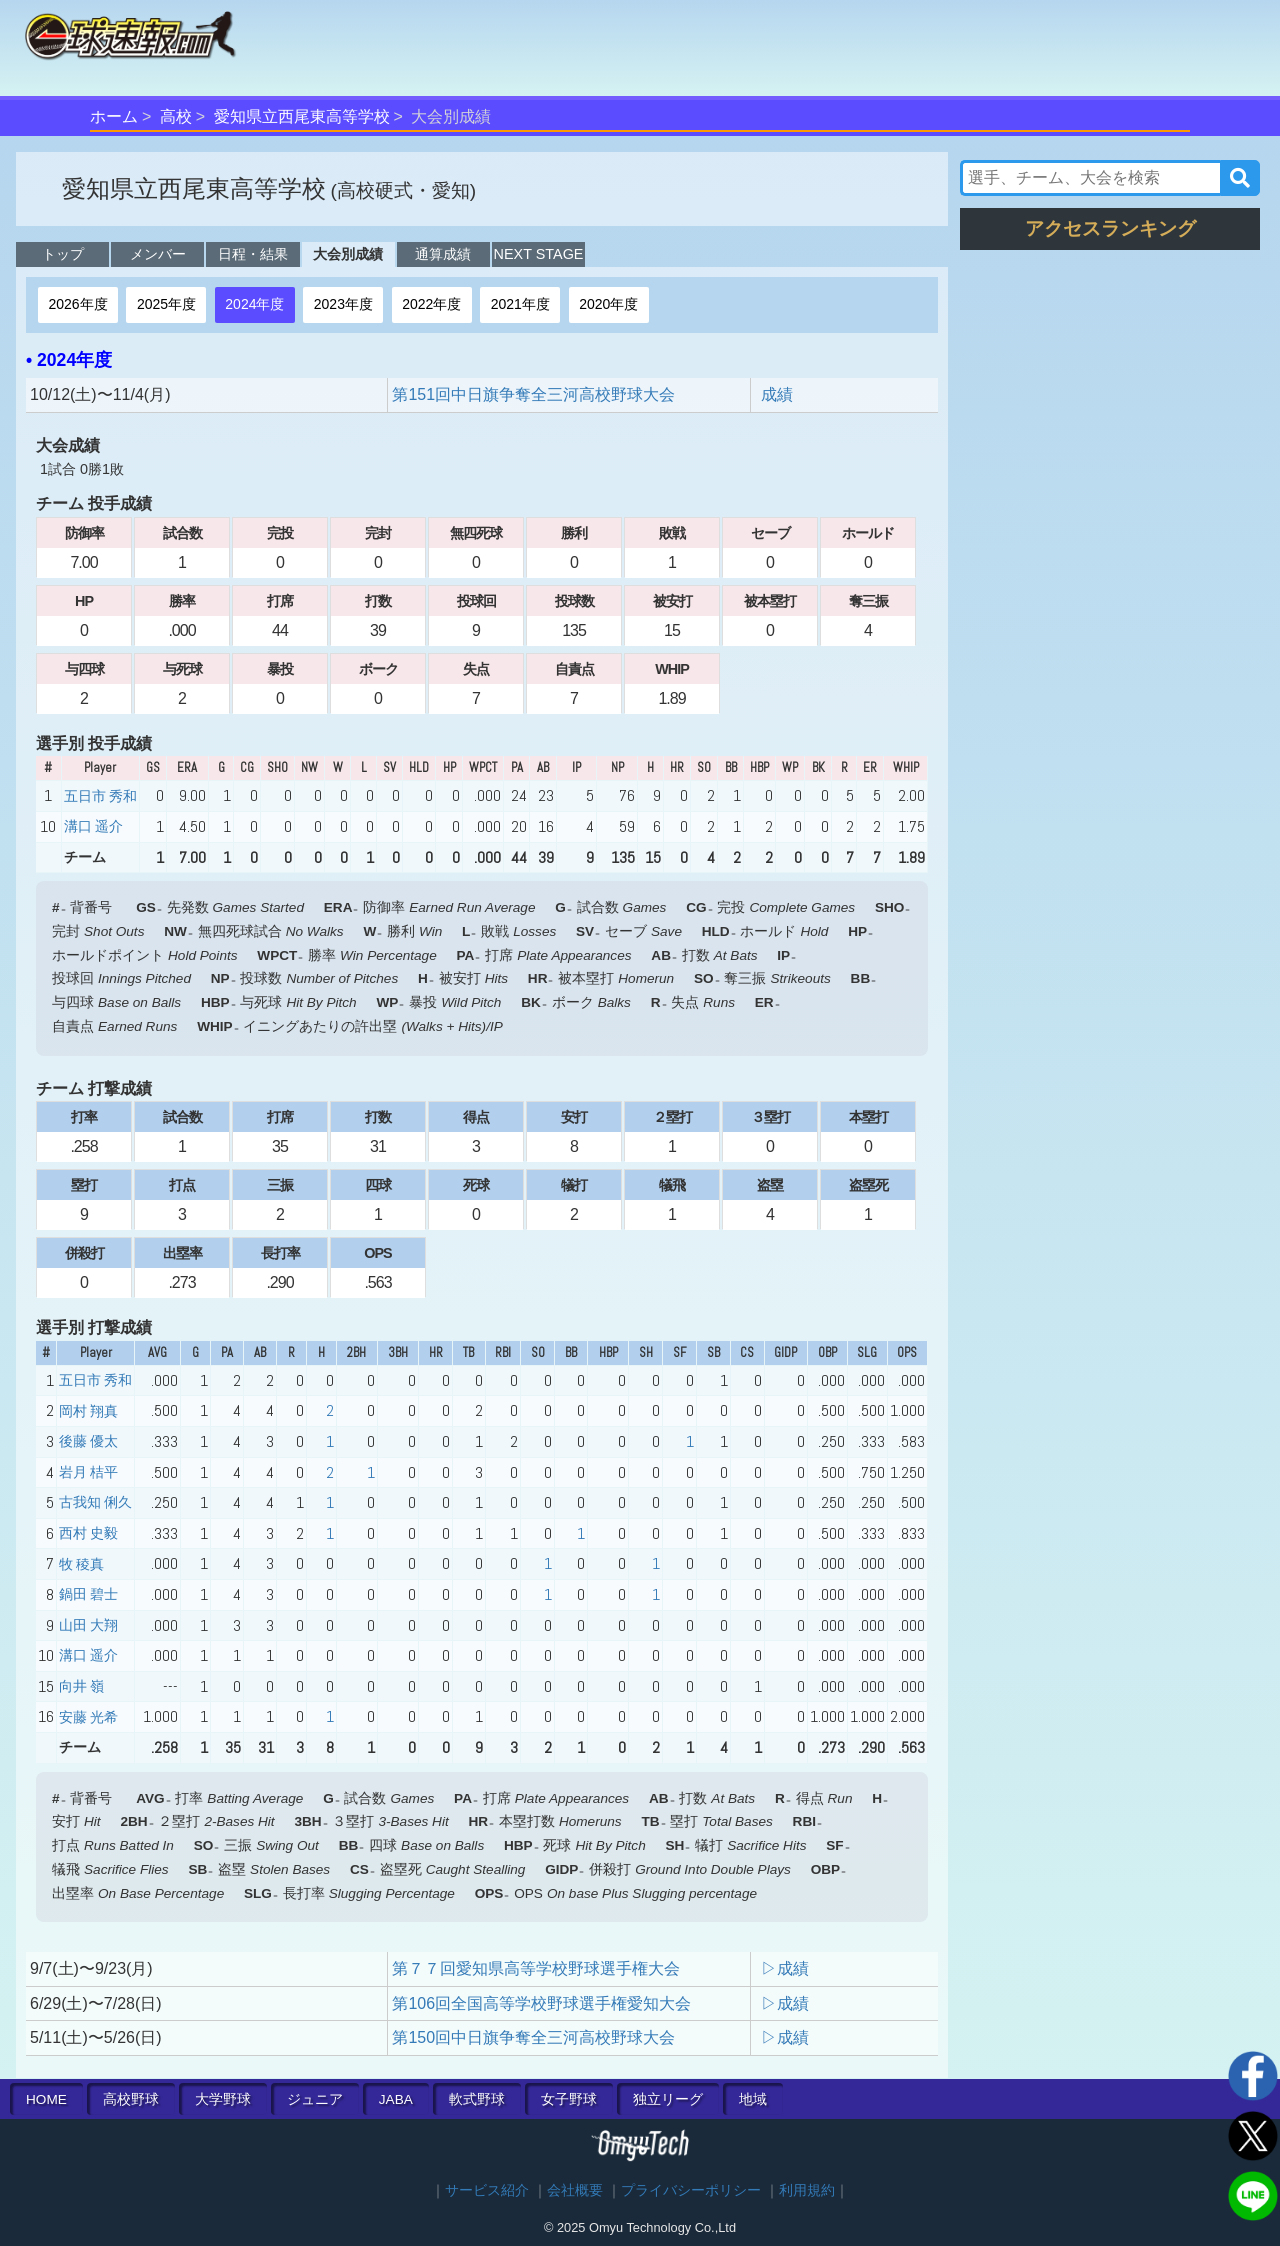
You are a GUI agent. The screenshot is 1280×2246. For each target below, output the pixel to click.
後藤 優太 (88, 1441)
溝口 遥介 (93, 826)
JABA (396, 2099)
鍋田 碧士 (88, 1594)
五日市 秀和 (100, 796)
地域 (753, 2099)
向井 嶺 (81, 1686)
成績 (777, 394)
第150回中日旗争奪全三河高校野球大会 (533, 2037)
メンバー (158, 254)
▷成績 (785, 1968)
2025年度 (166, 304)
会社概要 (575, 2190)
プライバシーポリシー (691, 2190)
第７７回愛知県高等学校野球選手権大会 (536, 1968)
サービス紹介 (487, 2190)
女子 (569, 2099)
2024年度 (254, 304)
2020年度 (608, 304)
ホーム (114, 116)
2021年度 (520, 304)
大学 (223, 2099)
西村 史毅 (88, 1533)
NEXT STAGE (539, 254)
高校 (176, 116)
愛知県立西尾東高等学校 (302, 116)
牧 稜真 (81, 1564)
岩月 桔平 (88, 1472)
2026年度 (77, 304)
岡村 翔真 (88, 1411)
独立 (668, 2099)
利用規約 (807, 2190)
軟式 (477, 2099)
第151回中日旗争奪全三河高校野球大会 (533, 394)
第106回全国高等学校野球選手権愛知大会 (541, 2003)
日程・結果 (253, 254)
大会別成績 (348, 254)
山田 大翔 (88, 1625)
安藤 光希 (88, 1717)
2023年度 (343, 304)
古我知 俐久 (95, 1502)
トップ (63, 254)
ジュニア (315, 2099)
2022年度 (431, 304)
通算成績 (443, 254)
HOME (46, 2099)
